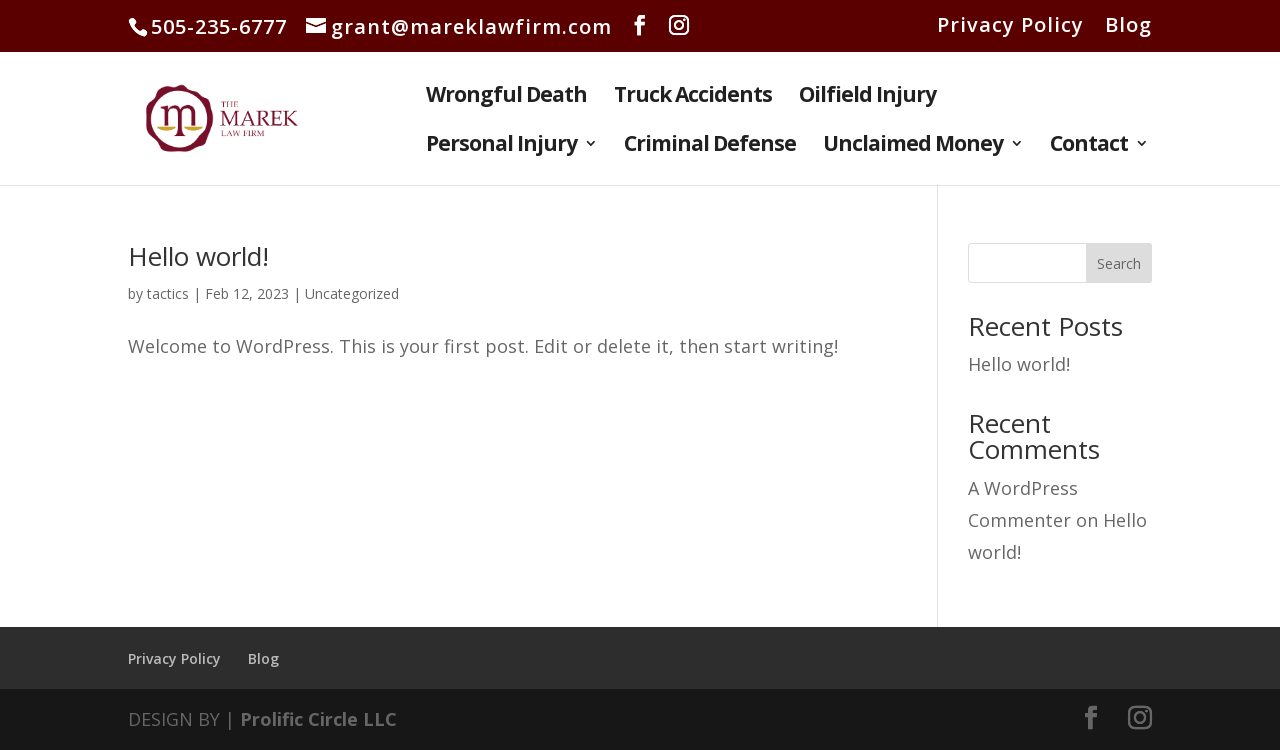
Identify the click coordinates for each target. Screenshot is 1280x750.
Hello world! (198, 256)
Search (1119, 263)
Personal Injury (501, 146)
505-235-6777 (219, 26)
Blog (1128, 26)
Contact (1089, 146)
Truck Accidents (693, 97)
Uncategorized (352, 293)
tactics (168, 293)
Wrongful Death (506, 97)
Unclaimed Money (913, 146)
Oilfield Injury (867, 97)
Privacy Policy (1010, 26)
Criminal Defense (710, 146)
